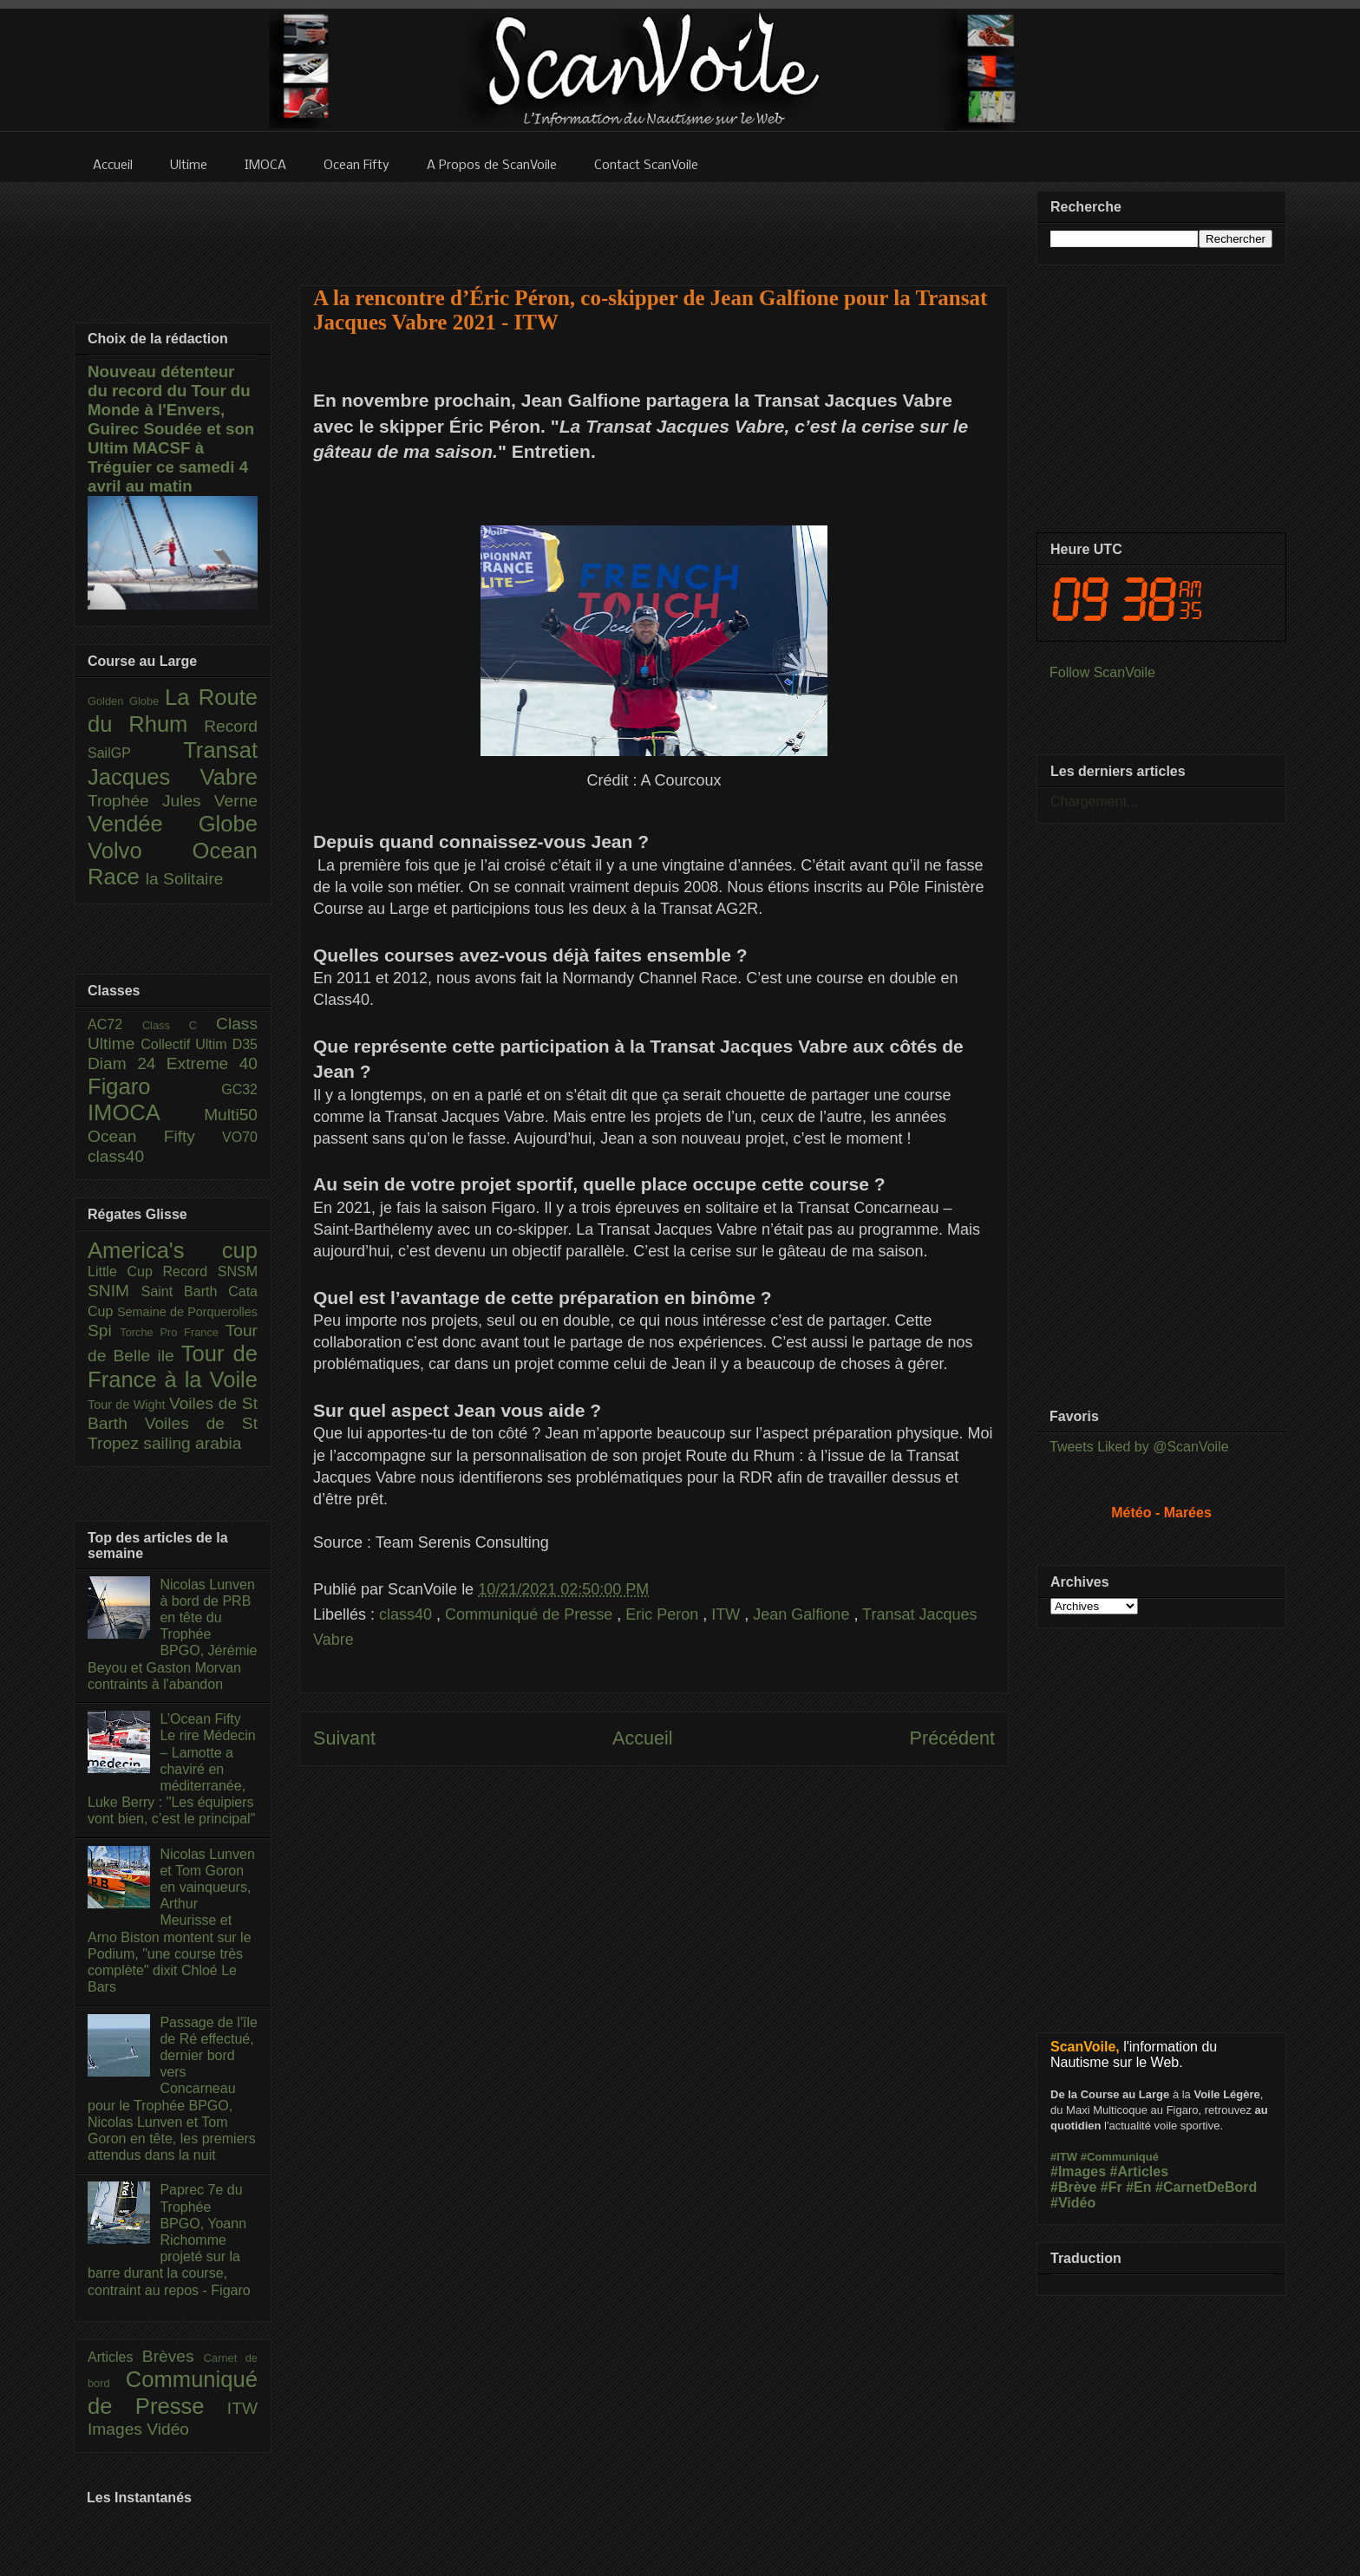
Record (231, 726)
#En (1138, 2187)
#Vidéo (1072, 2202)
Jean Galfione (803, 1614)
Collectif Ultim (186, 1044)
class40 (407, 1614)
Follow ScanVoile (1102, 672)
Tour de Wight (128, 1405)
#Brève (1073, 2187)
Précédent (952, 1738)
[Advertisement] (654, 223)
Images (117, 2429)
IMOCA (146, 1112)
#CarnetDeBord (1206, 2187)
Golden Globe (126, 701)
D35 (245, 1044)
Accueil (642, 1738)
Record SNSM (210, 1271)
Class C (179, 1025)
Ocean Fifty (155, 1136)
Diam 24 (127, 1063)
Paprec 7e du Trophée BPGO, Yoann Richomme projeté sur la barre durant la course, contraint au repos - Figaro (169, 2239)
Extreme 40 (212, 1063)
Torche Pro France (172, 1332)
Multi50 (231, 1114)
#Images (1078, 2171)
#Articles (1139, 2171)
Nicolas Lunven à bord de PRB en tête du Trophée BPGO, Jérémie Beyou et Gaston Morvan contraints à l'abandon (172, 1634)
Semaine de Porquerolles (187, 1312)
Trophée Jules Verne (173, 801)
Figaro (154, 1086)
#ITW (1063, 2156)
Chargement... (1094, 801)
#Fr (1111, 2187)
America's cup (173, 1250)
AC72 (115, 1024)
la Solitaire (185, 879)
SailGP (135, 753)
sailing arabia (192, 1443)
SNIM (114, 1290)
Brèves (173, 2356)
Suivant (344, 1738)
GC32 (239, 1089)
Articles (115, 2357)
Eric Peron (664, 1614)
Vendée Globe (173, 824)
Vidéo (168, 2429)
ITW (727, 1614)
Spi (104, 1330)
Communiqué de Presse (531, 1614)
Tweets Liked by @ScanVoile (1139, 1446)
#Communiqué (1120, 2156)
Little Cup (125, 1271)
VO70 (240, 1137)
